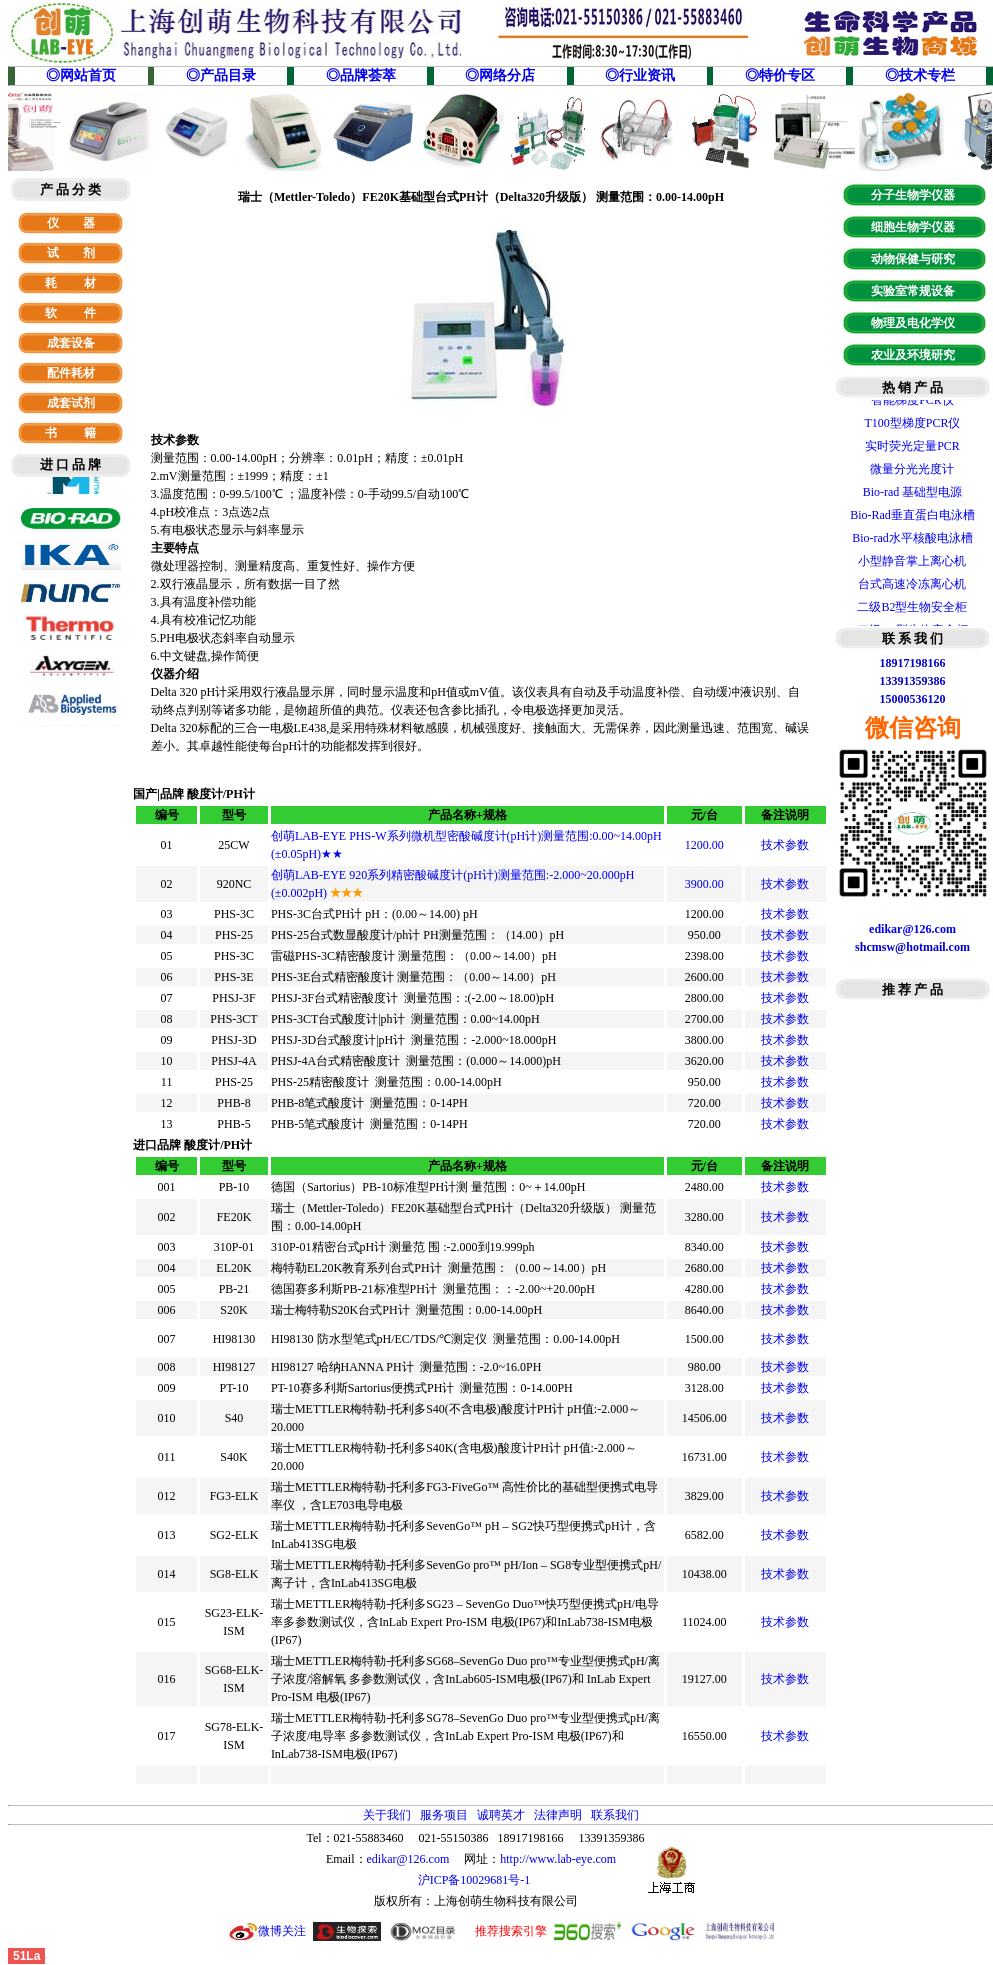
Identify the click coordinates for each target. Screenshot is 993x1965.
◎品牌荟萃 (361, 75)
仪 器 (71, 223)
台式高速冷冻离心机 (912, 586)
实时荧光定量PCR (912, 448)
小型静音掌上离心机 (912, 563)
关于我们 (387, 1815)
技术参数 (785, 845)
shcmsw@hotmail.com (912, 947)
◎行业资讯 (640, 75)
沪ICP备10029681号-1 (476, 1880)
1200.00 (704, 845)
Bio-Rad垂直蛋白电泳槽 (912, 517)
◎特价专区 (780, 75)
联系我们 (615, 1815)
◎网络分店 (500, 75)
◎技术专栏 (920, 75)
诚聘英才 (501, 1815)
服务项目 (444, 1815)
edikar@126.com (408, 1859)
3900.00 (704, 884)
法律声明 (558, 1815)
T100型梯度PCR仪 (912, 425)
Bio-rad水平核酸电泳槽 (912, 540)
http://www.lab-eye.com (558, 1859)
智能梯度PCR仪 (912, 402)
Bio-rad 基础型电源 (913, 494)
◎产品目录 (221, 75)
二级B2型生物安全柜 (912, 609)
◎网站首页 (81, 75)
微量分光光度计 (912, 471)
